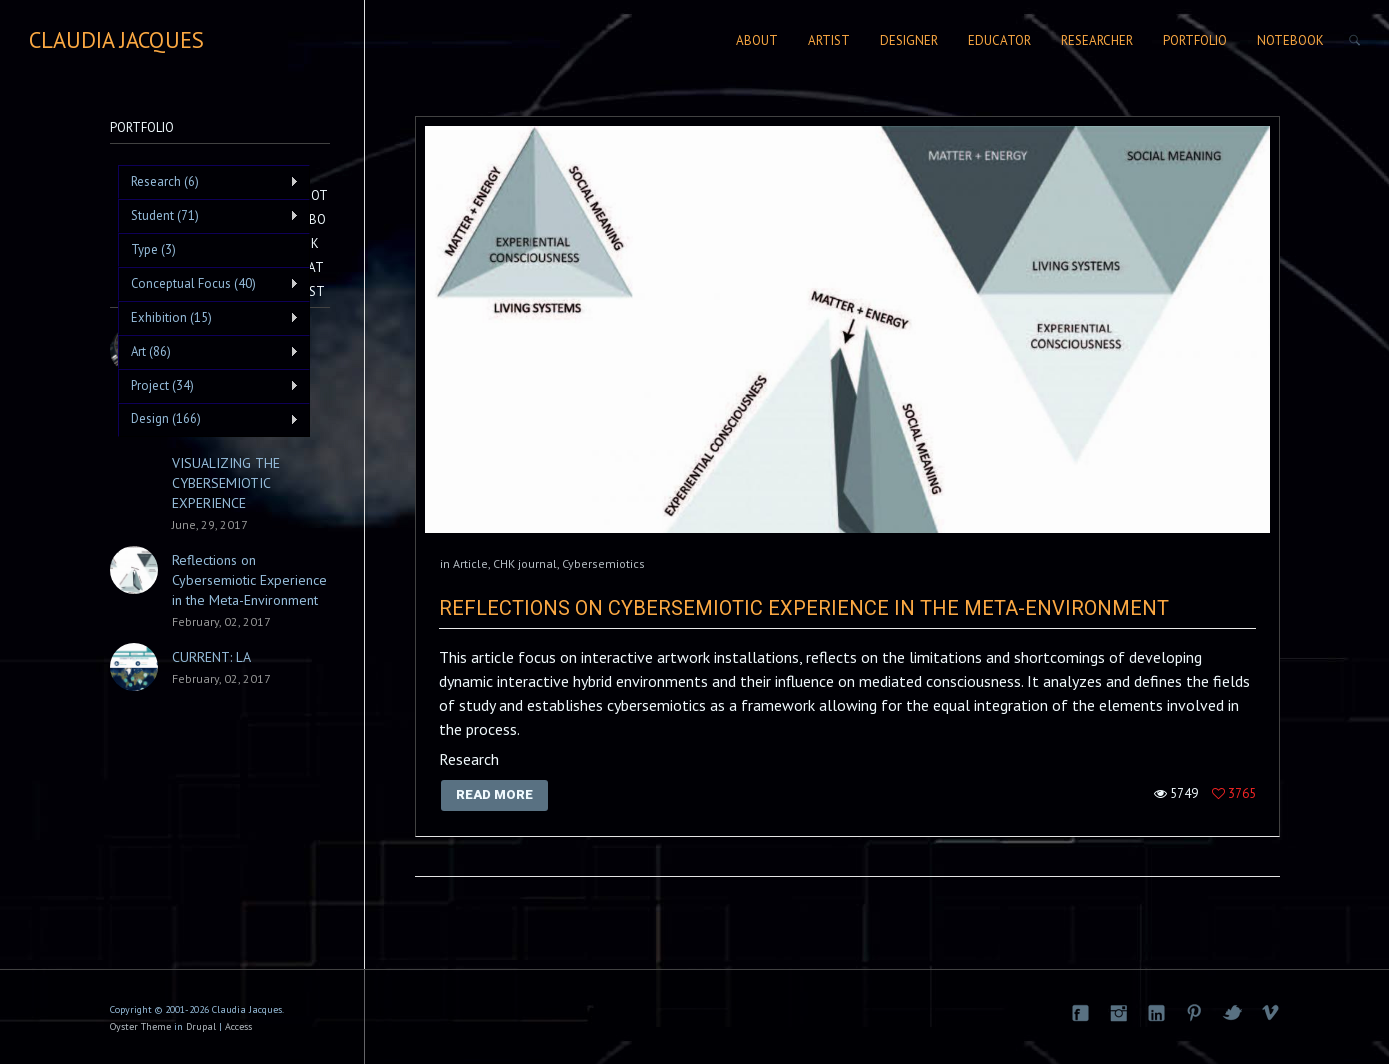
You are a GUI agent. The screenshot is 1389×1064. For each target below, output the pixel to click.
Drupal (201, 1026)
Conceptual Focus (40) (208, 284)
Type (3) (153, 249)
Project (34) (208, 386)
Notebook (1290, 40)
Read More (494, 794)
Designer (909, 40)
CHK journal (525, 563)
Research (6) (208, 182)
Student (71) (208, 216)
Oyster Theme (140, 1026)
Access (238, 1026)
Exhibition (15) (208, 318)
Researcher (1097, 40)
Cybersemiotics (603, 563)
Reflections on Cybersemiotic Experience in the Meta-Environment (804, 608)
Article (470, 563)
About (757, 40)
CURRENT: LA (211, 657)
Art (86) (208, 352)
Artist (829, 40)
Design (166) (208, 419)
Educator (999, 40)
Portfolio (1195, 40)
